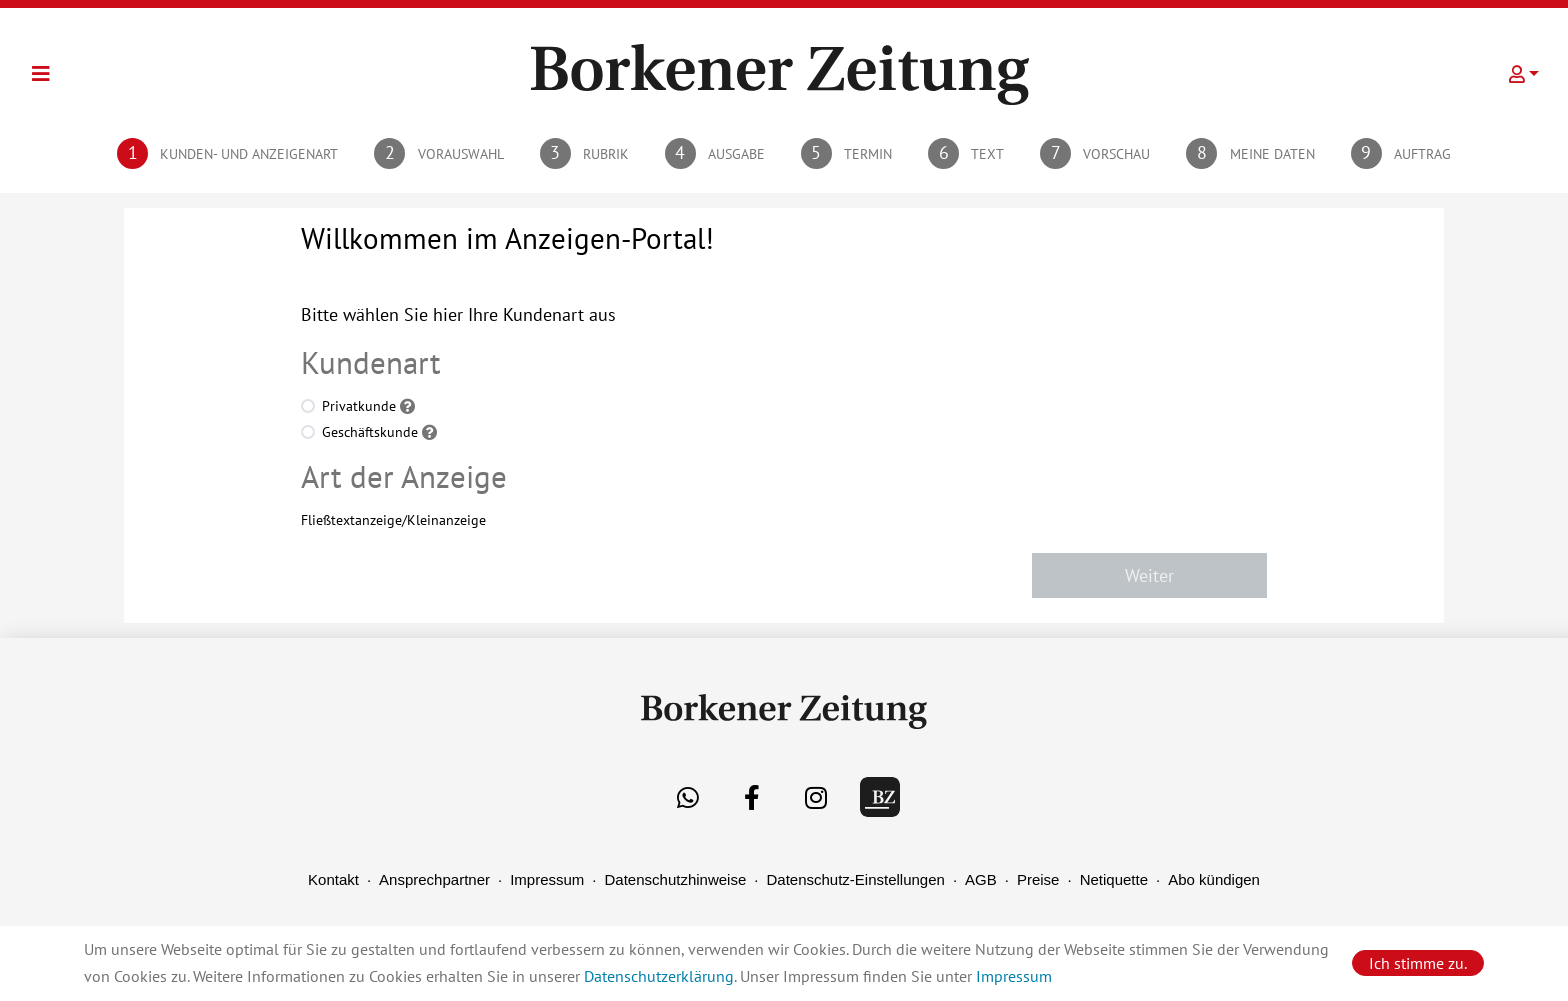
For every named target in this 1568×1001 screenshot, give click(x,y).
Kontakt (333, 879)
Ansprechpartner (434, 879)
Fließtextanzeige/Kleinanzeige (393, 520)
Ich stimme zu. (1418, 963)
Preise (1038, 879)
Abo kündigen (1214, 879)
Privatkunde (359, 406)
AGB (981, 879)
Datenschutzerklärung (659, 976)
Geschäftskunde (370, 432)
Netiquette (1114, 879)
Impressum (547, 879)
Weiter (1149, 575)
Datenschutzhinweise (676, 879)
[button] (1524, 74)
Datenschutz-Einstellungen (855, 879)
